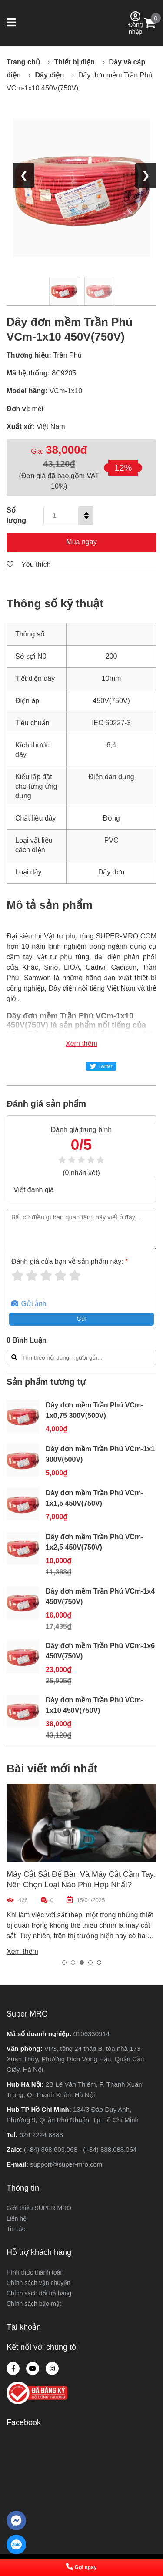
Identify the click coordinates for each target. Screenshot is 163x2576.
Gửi (81, 1319)
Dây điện (49, 75)
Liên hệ (17, 2218)
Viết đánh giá (33, 1189)
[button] (12, 23)
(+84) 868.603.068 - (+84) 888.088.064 (80, 2149)
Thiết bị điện (74, 62)
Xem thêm (81, 1043)
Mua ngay (81, 542)
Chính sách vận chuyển (38, 2282)
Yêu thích (29, 564)
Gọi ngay (81, 2566)
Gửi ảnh (29, 1303)
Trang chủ (23, 62)
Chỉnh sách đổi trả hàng (39, 2293)
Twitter (101, 1066)
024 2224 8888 (41, 2134)
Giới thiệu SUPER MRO (39, 2207)
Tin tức (16, 2228)
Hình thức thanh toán (35, 2272)
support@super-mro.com (66, 2164)
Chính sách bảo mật (34, 2303)
